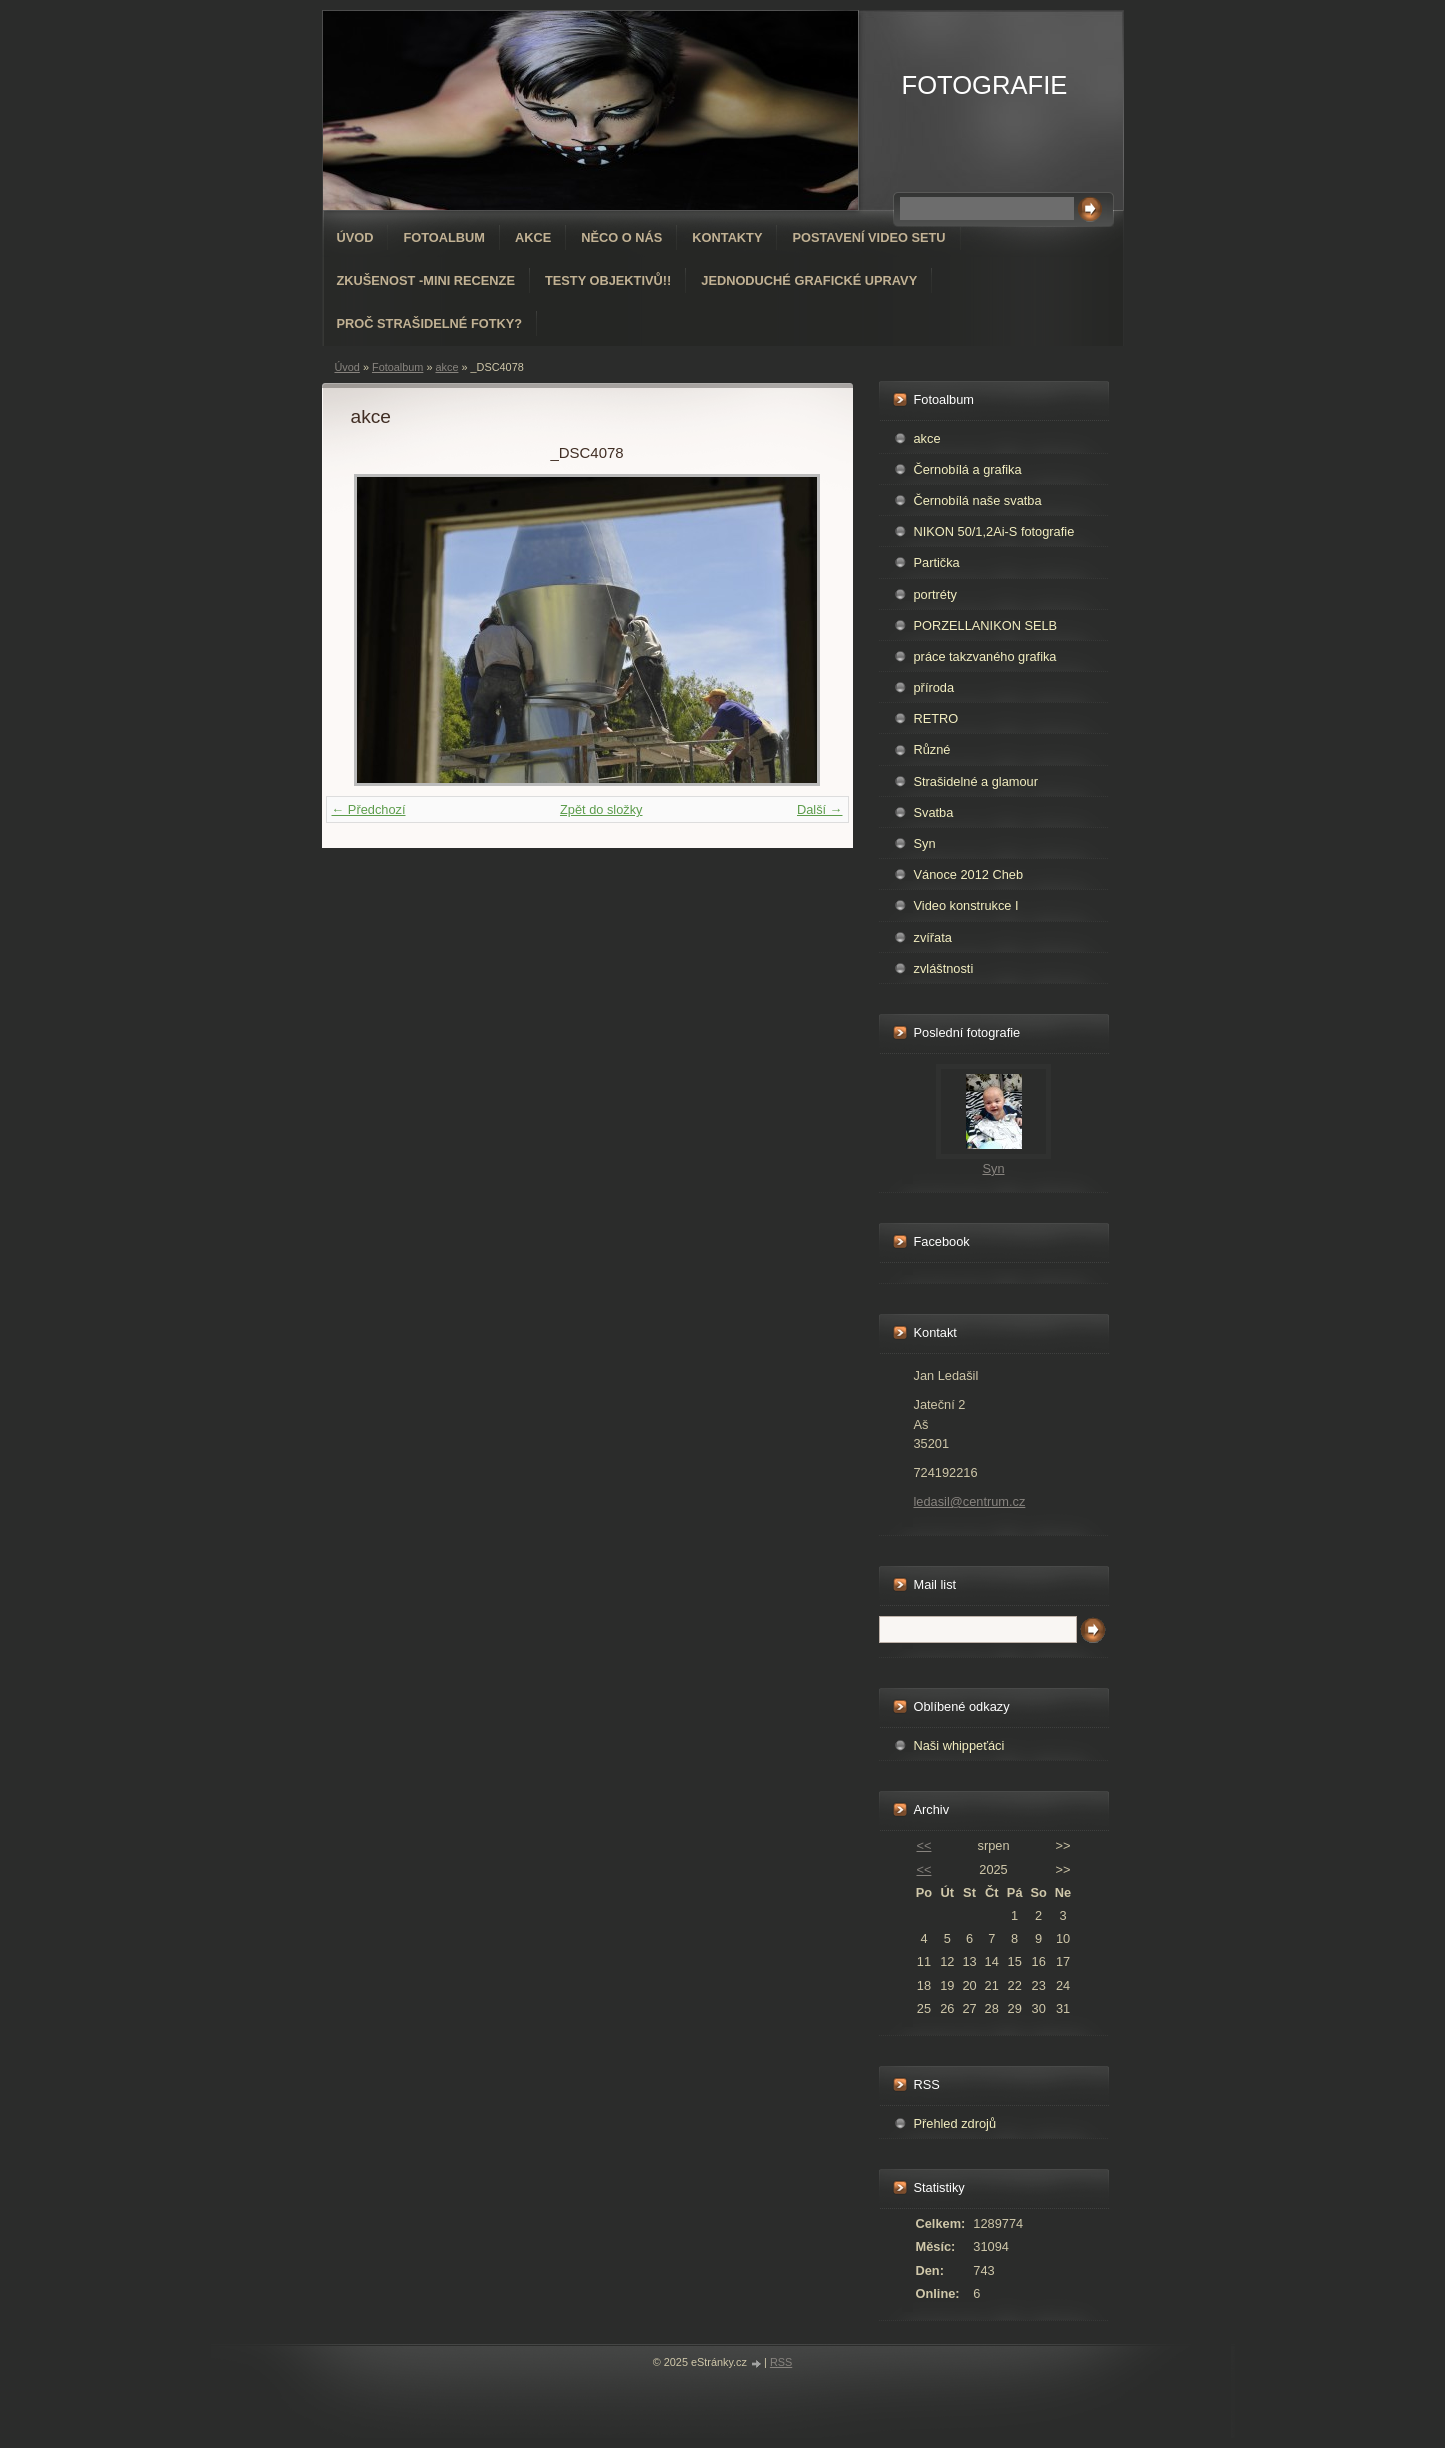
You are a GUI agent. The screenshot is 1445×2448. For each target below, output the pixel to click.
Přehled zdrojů (955, 2123)
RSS (781, 2362)
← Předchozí (369, 809)
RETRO (936, 718)
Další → (820, 809)
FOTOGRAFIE (985, 85)
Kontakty (727, 237)
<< (923, 1845)
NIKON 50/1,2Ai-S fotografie (994, 531)
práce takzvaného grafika (985, 656)
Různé (932, 749)
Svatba (934, 812)
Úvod (355, 237)
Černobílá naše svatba (978, 500)
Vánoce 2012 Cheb (969, 874)
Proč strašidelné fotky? (430, 323)
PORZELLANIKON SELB (986, 625)
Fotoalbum (444, 237)
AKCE (533, 237)
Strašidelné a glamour (976, 781)
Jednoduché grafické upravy (809, 280)
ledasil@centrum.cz (970, 1501)
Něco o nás (621, 237)
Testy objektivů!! (608, 280)
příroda (934, 687)
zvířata (933, 937)
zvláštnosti (944, 968)
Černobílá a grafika (968, 469)
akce (446, 367)
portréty (935, 594)
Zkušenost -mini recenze (426, 280)
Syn (925, 843)
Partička (937, 562)
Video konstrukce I (966, 905)
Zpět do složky (601, 809)
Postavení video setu (868, 237)
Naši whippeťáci (959, 1745)
